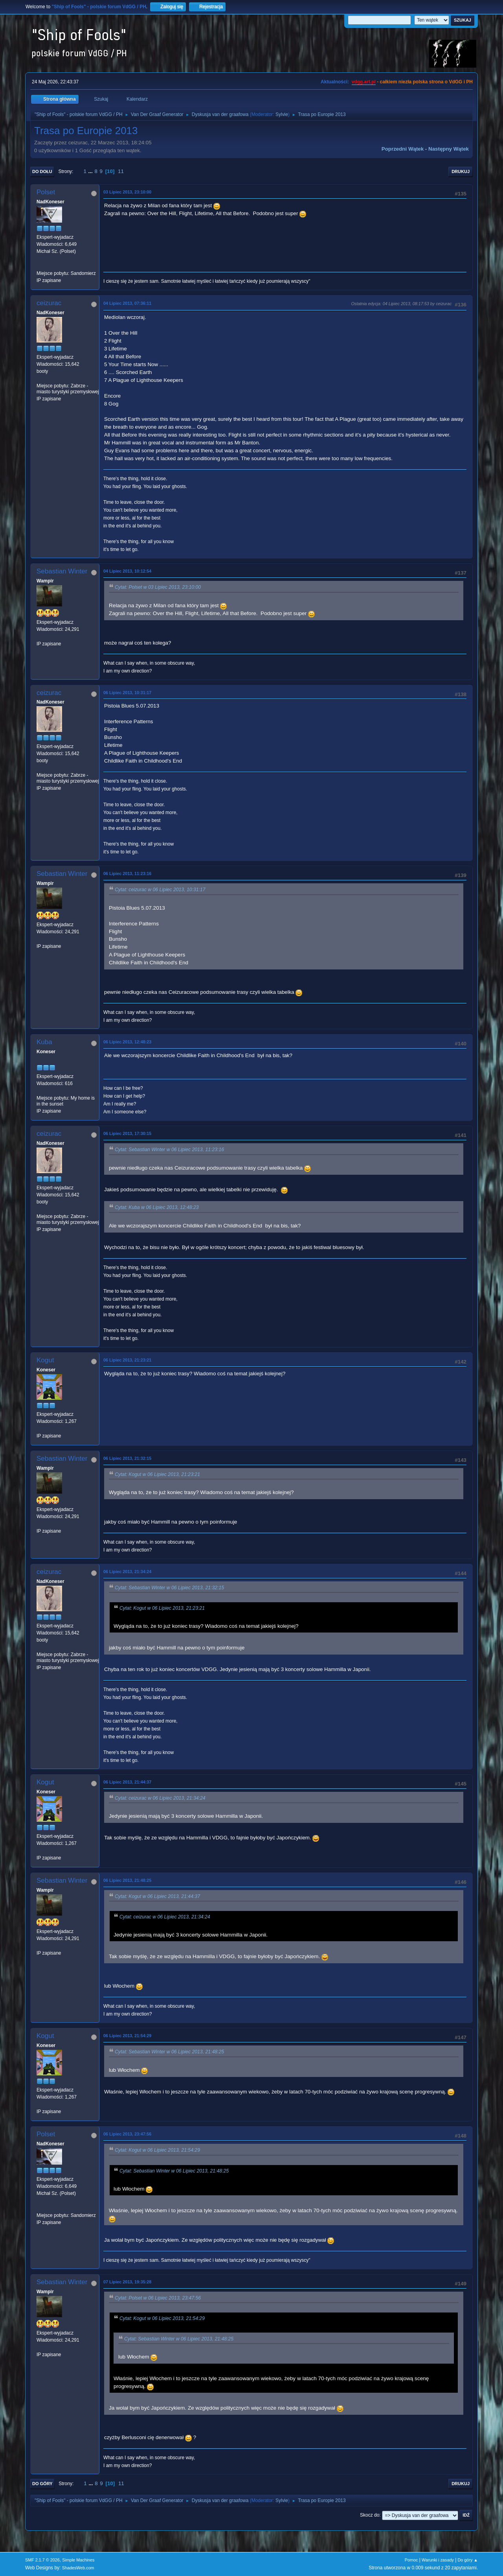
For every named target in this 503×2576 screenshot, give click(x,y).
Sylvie (281, 114)
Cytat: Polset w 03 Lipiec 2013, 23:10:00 (158, 587)
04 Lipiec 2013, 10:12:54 (127, 571)
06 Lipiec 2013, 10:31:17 (127, 692)
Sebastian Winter (62, 571)
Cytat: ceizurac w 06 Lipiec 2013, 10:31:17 (160, 890)
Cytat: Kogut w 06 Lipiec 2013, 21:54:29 (157, 2150)
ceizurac (49, 303)
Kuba (44, 1042)
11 (121, 171)
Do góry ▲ (468, 2560)
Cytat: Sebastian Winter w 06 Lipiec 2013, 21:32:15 (169, 1587)
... (91, 171)
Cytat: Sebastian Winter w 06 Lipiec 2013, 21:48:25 (169, 2052)
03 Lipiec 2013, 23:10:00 (127, 192)
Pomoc (411, 2560)
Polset (46, 192)
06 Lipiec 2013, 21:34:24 (127, 1571)
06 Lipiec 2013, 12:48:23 (127, 1041)
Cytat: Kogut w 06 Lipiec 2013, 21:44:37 (157, 1896)
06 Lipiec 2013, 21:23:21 (127, 1360)
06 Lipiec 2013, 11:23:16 (127, 873)
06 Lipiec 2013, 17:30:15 (127, 1133)
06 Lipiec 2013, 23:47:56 (127, 2134)
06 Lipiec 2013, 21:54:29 (127, 2035)
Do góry (42, 2483)
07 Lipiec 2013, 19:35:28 (127, 2281)
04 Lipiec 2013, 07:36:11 (127, 303)
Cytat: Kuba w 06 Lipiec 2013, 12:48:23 (157, 1208)
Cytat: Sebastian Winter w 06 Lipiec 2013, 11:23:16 (169, 1150)
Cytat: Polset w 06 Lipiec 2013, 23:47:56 (158, 2298)
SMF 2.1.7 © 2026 (42, 2560)
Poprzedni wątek (403, 149)
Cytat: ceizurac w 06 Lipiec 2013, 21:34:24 (160, 1798)
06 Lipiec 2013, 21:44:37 (127, 1782)
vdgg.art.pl (364, 82)
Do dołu (42, 171)
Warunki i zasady (438, 2560)
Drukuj (461, 171)
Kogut (45, 1360)
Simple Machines (78, 2560)
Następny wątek (448, 149)
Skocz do (369, 2515)
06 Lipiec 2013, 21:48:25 (127, 1880)
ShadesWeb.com (78, 2567)
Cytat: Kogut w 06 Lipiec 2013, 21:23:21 (157, 1474)
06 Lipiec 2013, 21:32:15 (127, 1458)
